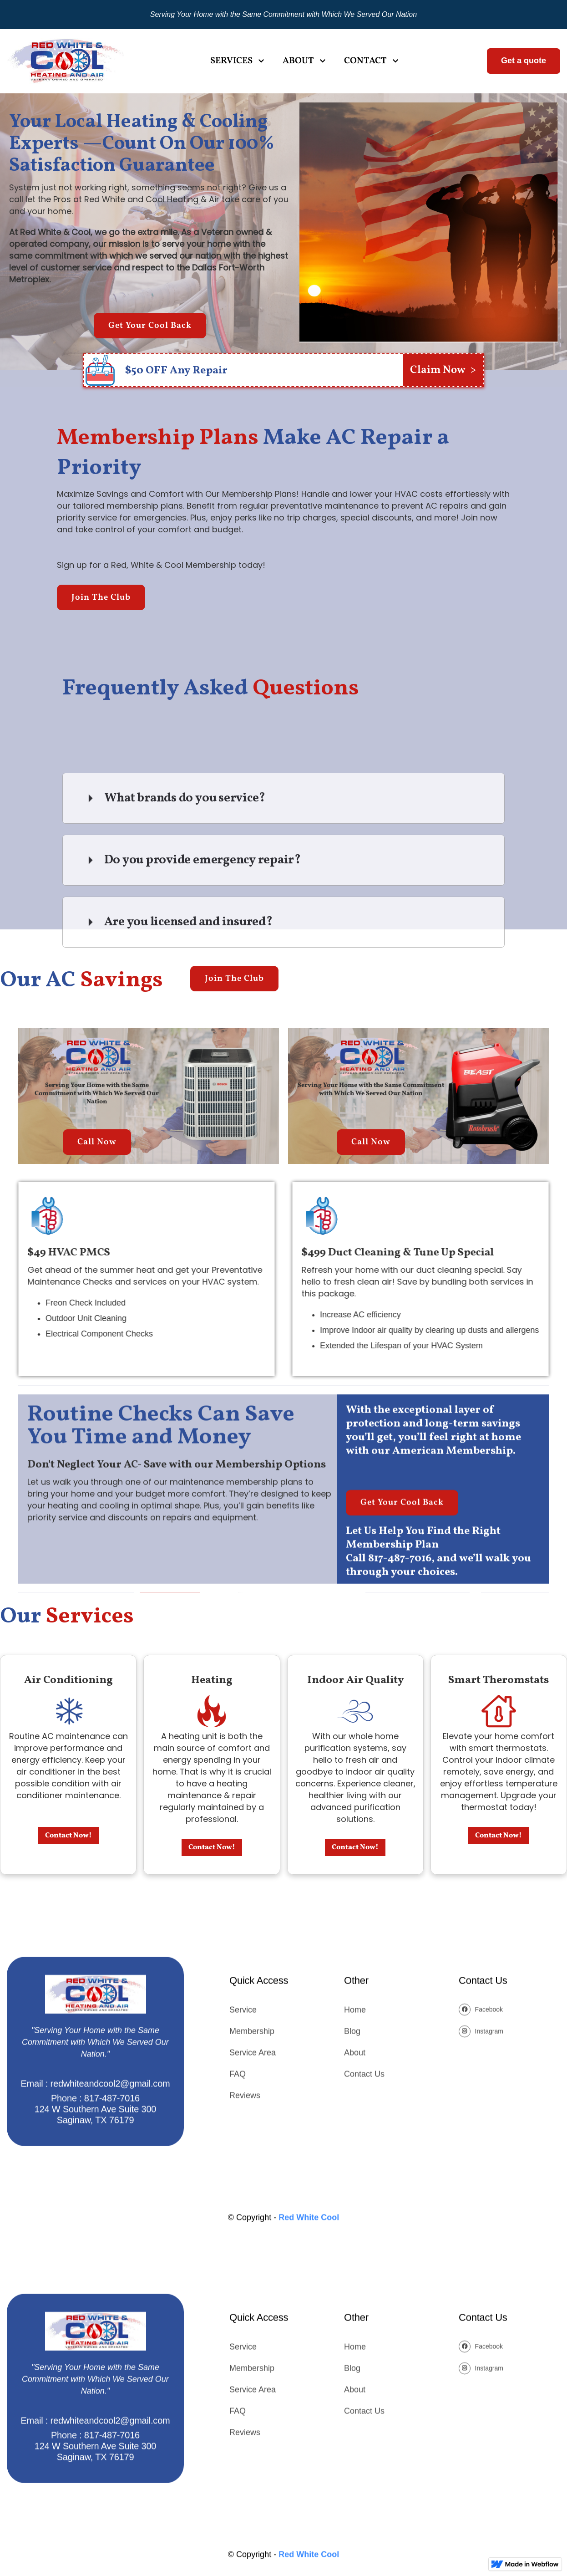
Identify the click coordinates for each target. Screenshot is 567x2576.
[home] (65, 61)
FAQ (237, 2116)
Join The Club (101, 597)
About (354, 2095)
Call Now (96, 1142)
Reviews (244, 2137)
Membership (251, 2074)
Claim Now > (443, 370)
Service (243, 2052)
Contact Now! (68, 1836)
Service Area (252, 2095)
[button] (238, 61)
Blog (352, 2074)
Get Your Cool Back (150, 326)
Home (355, 2052)
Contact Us (364, 2116)
